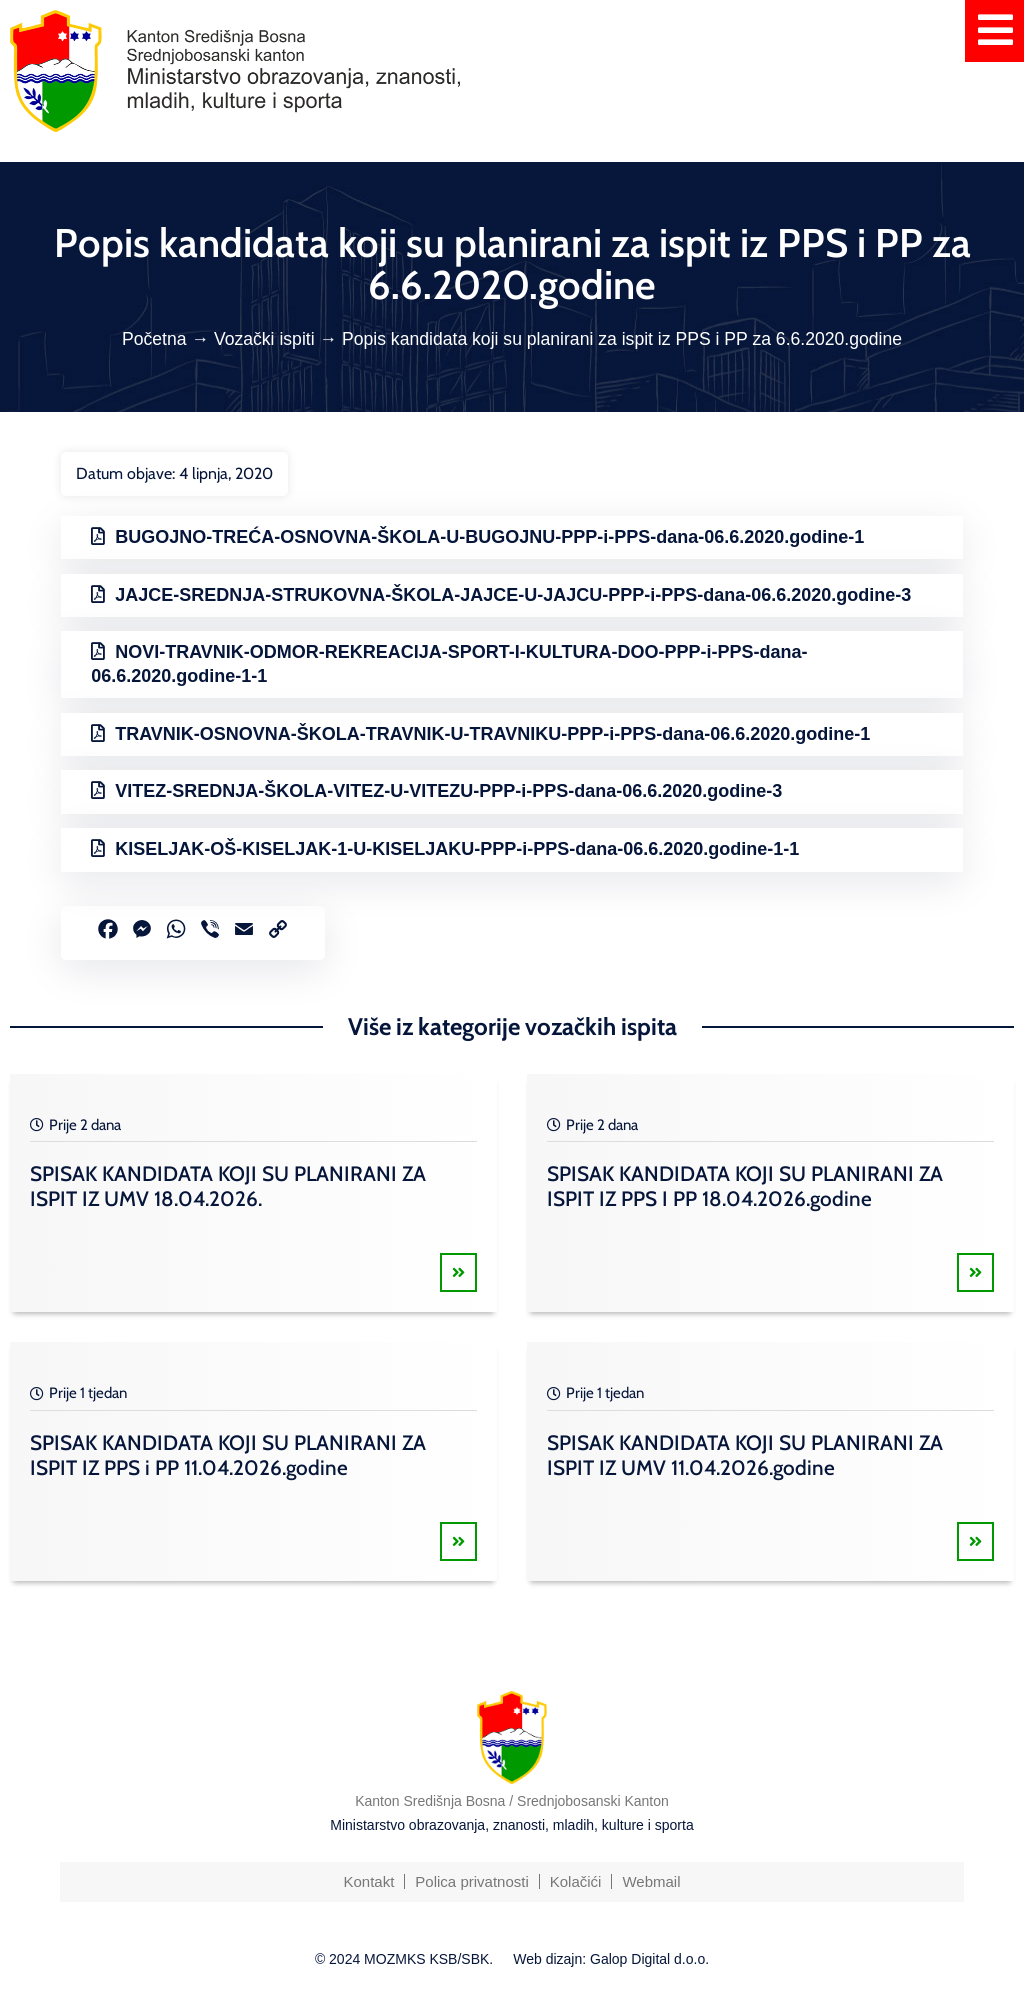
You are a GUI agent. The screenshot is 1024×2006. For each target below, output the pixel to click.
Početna (154, 339)
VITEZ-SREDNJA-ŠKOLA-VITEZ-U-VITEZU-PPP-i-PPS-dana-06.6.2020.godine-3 (448, 791)
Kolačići (576, 1881)
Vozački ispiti (264, 339)
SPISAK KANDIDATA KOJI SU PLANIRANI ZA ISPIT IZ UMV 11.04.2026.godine (745, 1455)
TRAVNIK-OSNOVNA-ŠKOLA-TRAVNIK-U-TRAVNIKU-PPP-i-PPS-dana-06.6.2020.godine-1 (492, 734)
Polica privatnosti (471, 1881)
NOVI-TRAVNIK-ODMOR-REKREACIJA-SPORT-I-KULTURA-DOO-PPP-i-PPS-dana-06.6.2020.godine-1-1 (449, 663)
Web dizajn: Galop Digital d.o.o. (611, 1959)
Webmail (651, 1881)
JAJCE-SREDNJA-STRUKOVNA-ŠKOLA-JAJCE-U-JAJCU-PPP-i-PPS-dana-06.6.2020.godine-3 (513, 595)
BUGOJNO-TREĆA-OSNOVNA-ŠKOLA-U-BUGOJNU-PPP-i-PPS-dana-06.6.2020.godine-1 (489, 537)
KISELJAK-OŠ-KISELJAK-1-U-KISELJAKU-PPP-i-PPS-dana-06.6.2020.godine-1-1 (457, 849)
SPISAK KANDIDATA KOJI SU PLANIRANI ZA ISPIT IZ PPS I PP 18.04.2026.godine (745, 1186)
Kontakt (368, 1881)
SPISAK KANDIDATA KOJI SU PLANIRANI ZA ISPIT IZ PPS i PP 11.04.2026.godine (228, 1455)
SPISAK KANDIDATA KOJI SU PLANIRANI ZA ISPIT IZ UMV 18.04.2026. (228, 1186)
